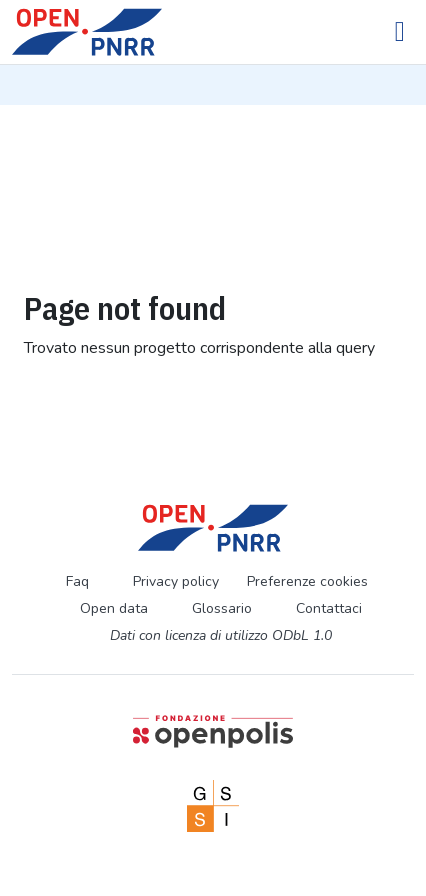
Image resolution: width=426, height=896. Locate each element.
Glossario (222, 608)
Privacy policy (176, 581)
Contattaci (329, 608)
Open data (114, 608)
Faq (77, 581)
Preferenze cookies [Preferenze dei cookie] (307, 581)
